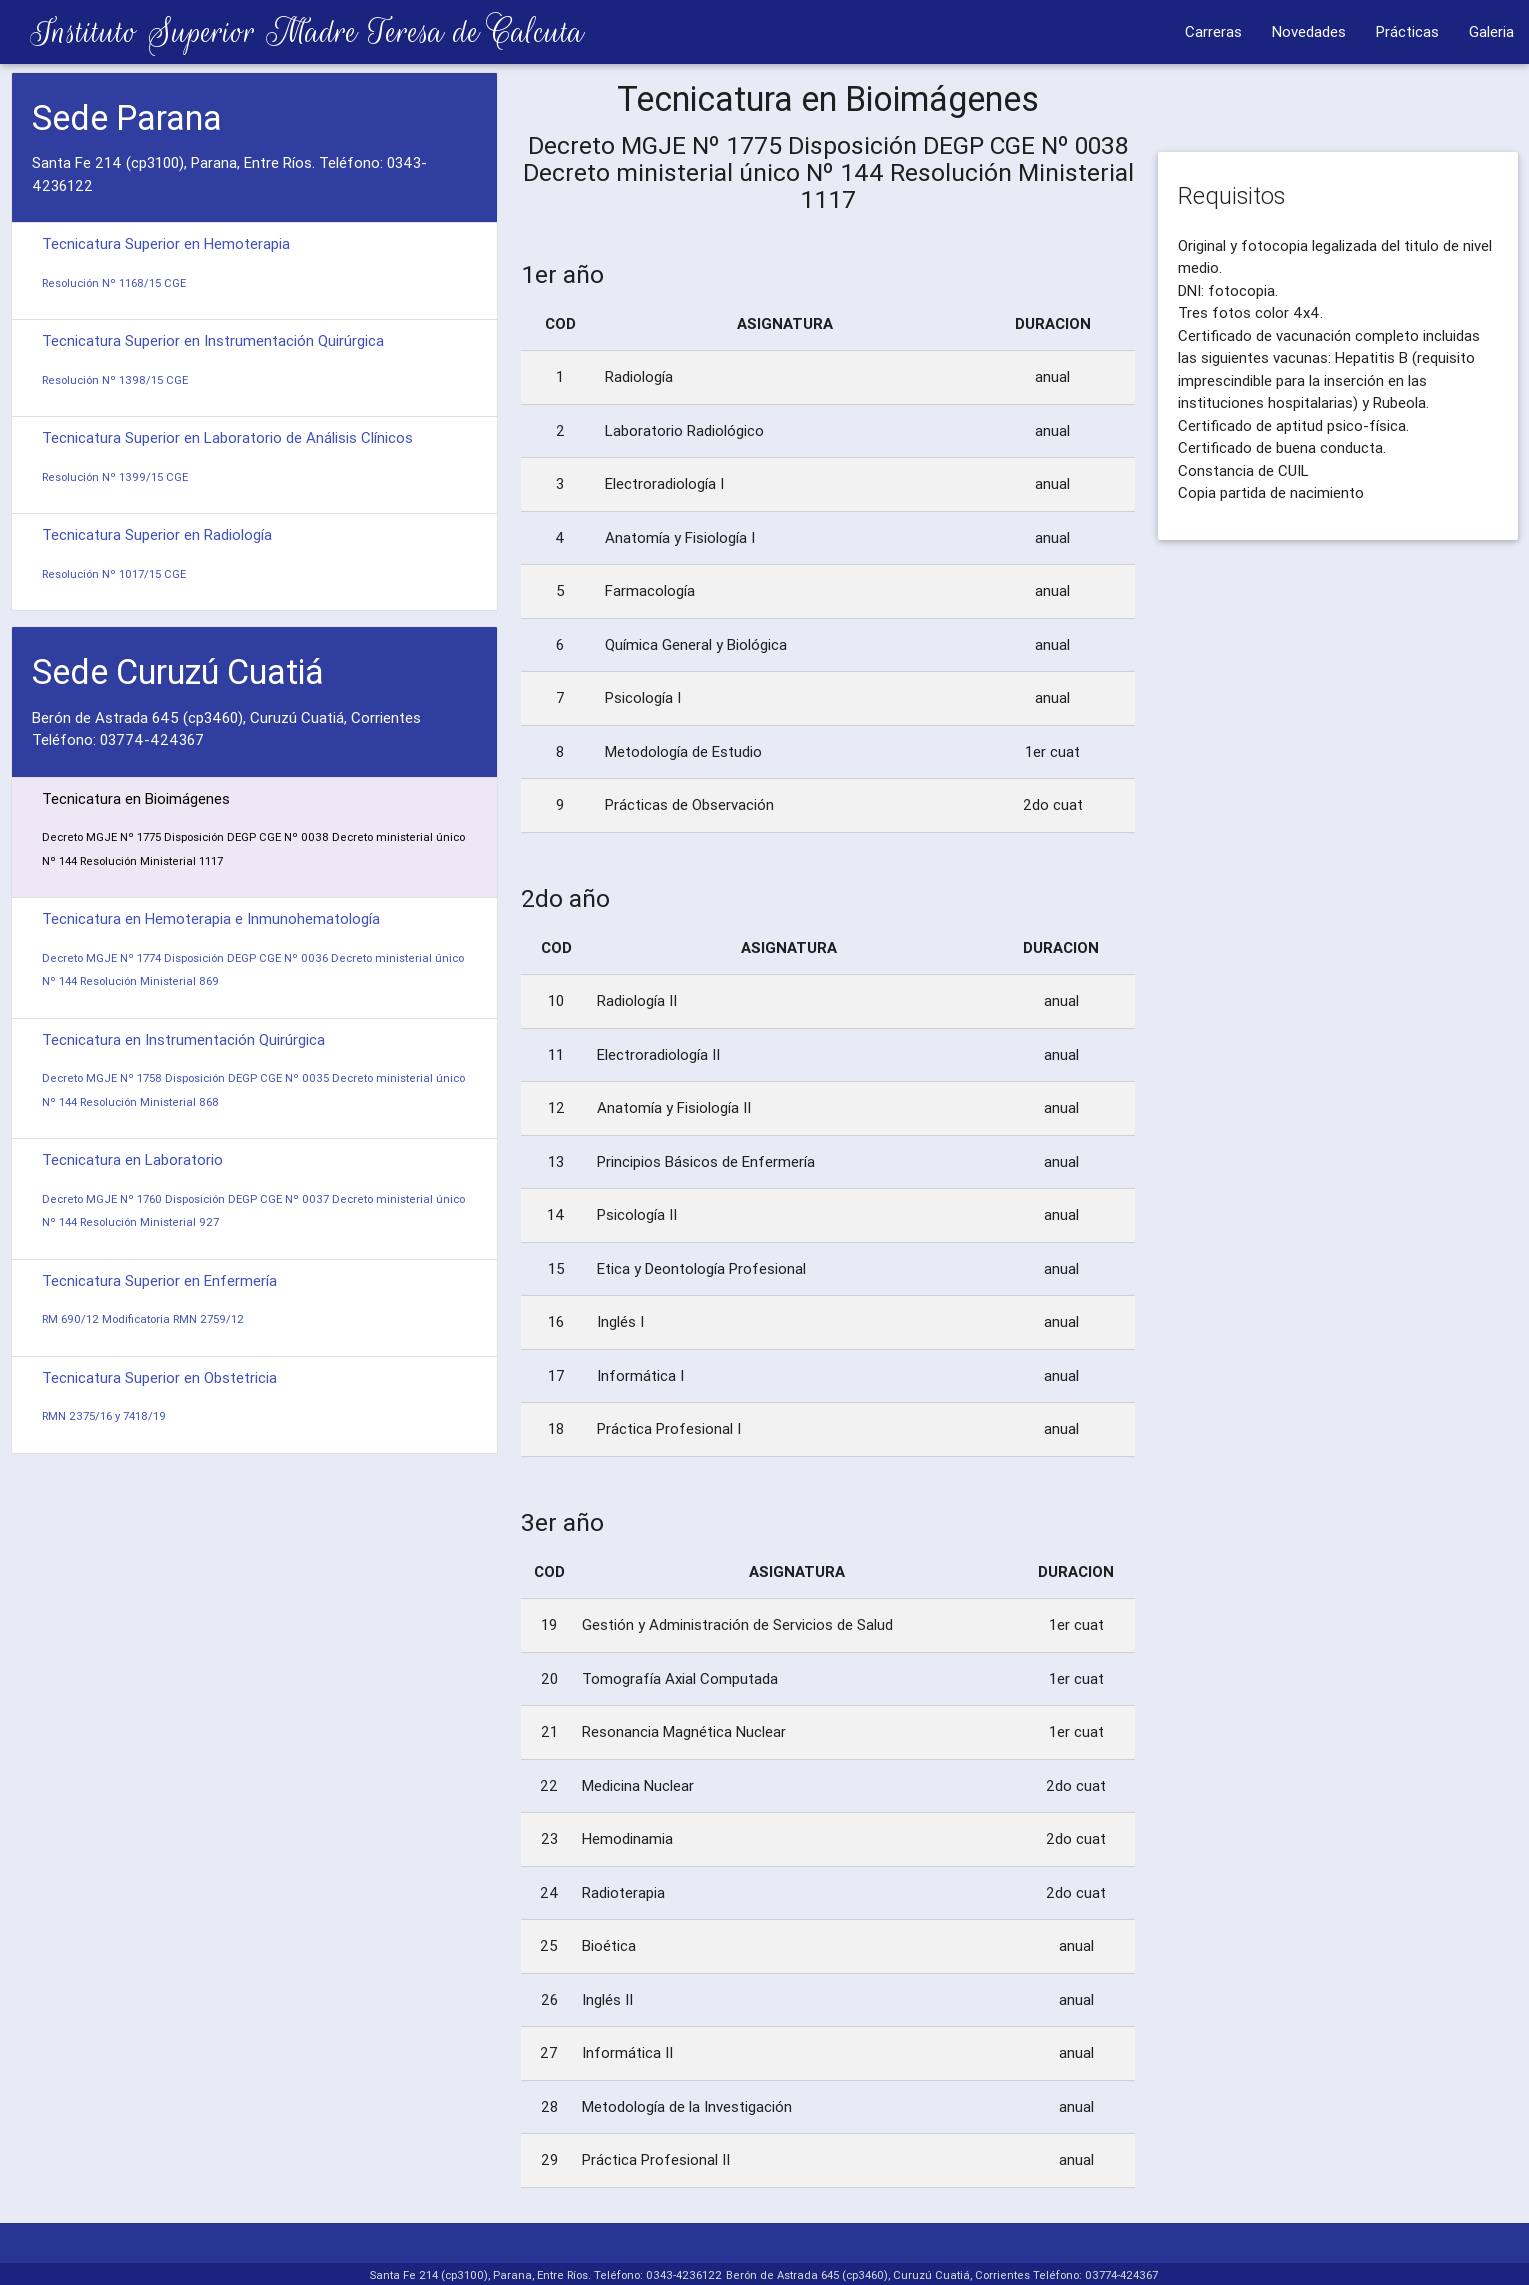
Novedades (1309, 31)
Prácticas (1407, 31)
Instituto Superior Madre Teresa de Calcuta (292, 31)
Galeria (1491, 31)
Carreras (1213, 31)
